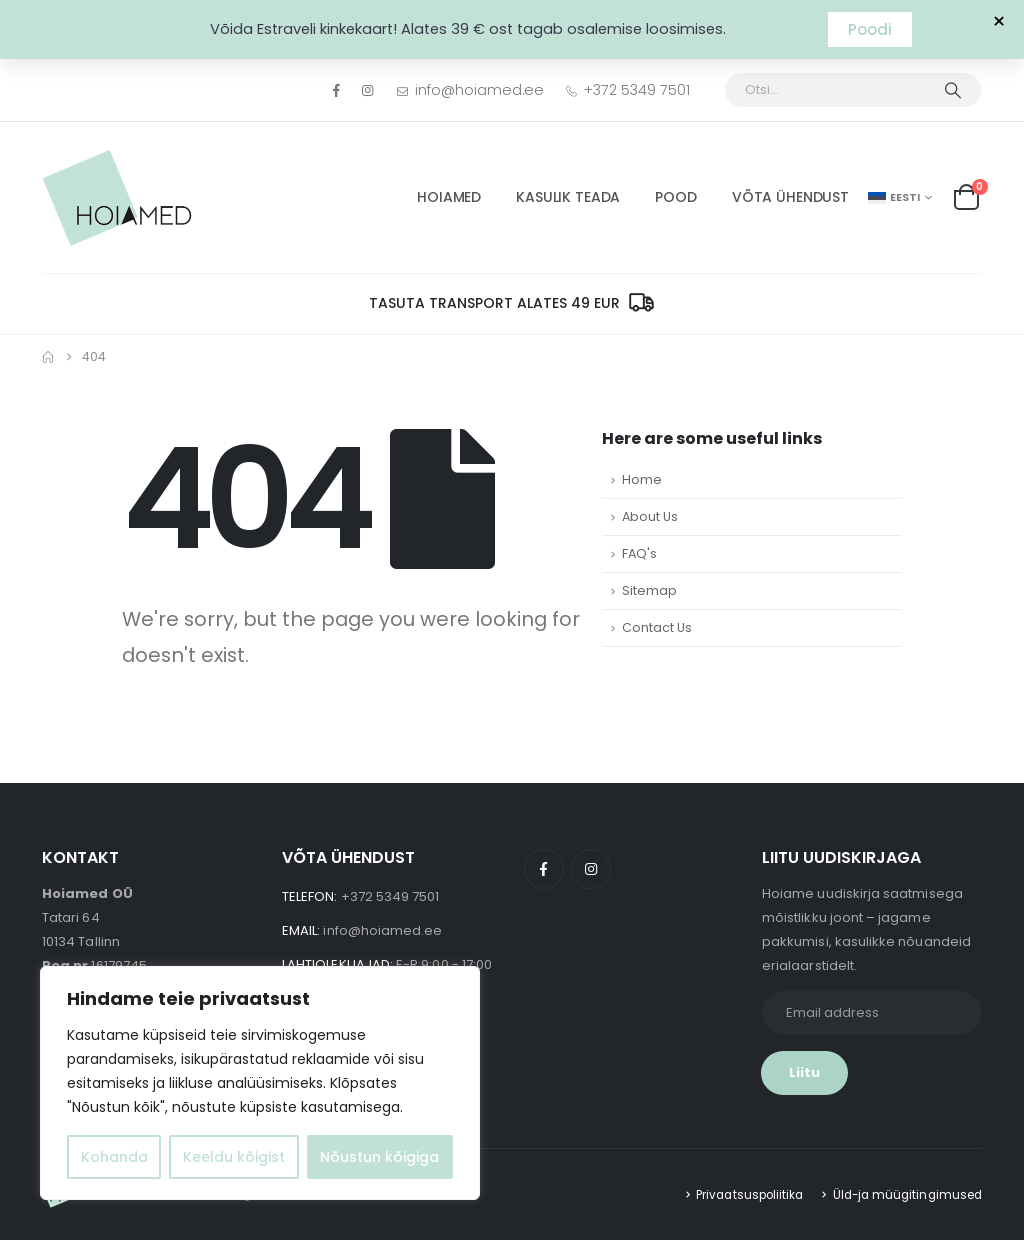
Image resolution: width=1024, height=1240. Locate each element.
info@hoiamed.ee (470, 90)
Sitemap (649, 590)
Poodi (870, 29)
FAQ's (639, 553)
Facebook (544, 869)
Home (642, 479)
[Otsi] (953, 90)
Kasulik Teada (568, 197)
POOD (675, 197)
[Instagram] (368, 90)
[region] (260, 1083)
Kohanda (114, 1157)
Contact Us (657, 627)
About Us (650, 516)
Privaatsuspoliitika (749, 1195)
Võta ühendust (790, 197)
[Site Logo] (117, 197)
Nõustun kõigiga (379, 1157)
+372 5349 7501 (627, 90)
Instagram (591, 869)
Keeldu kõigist (234, 1157)
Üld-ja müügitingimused (907, 1195)
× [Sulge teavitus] (999, 22)
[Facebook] (336, 90)
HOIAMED (449, 197)
